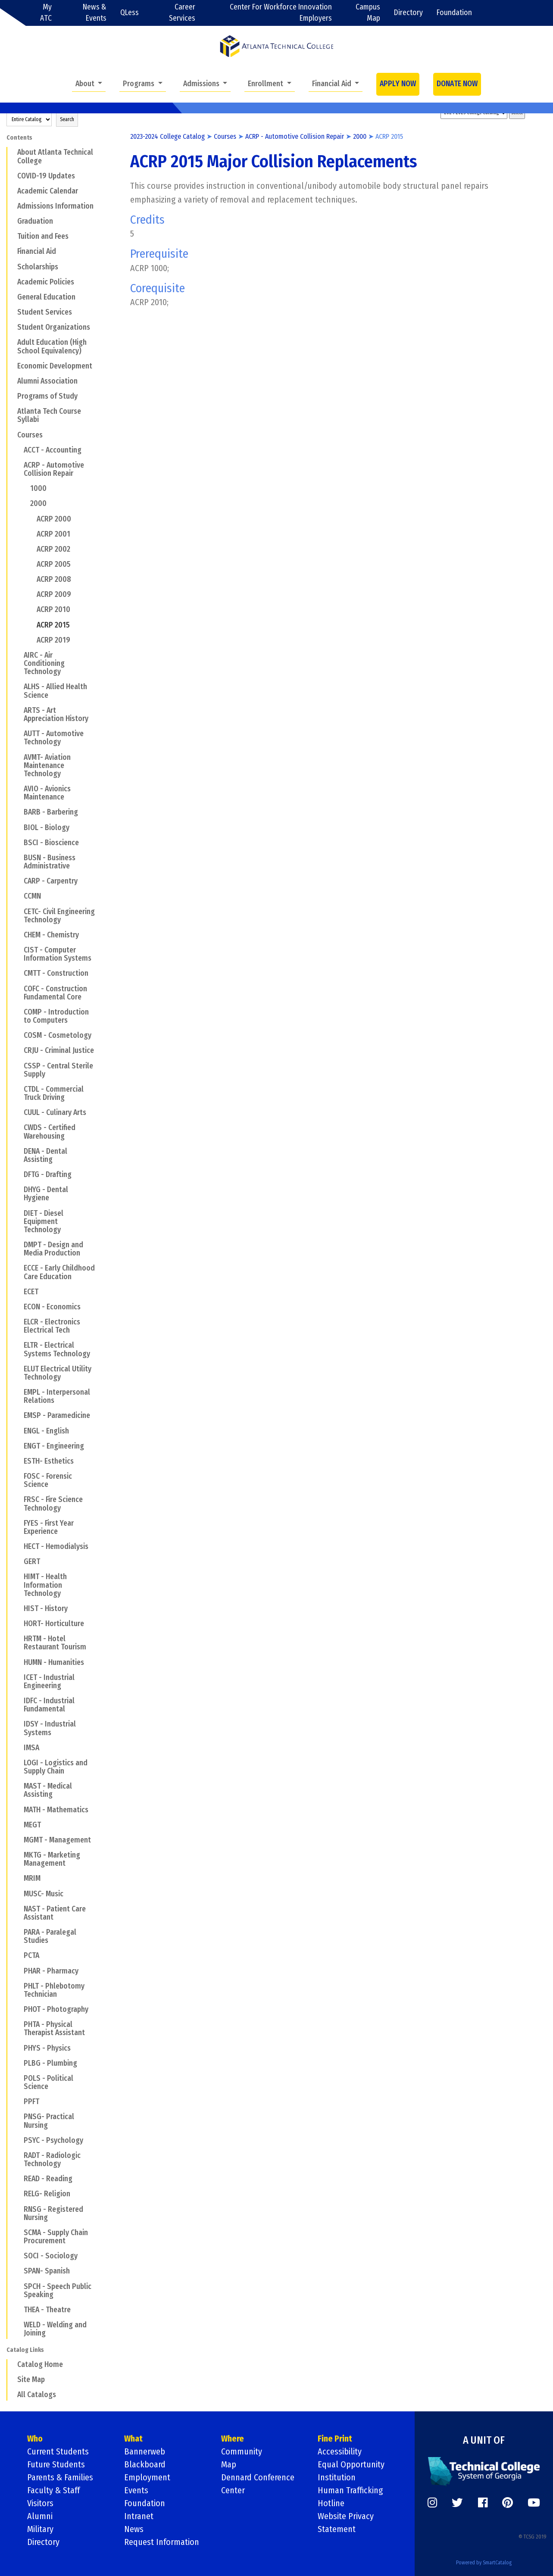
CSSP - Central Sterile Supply (58, 1070)
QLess (129, 12)
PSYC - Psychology (53, 2140)
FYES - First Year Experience (49, 1527)
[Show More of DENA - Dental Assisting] (18, 1151)
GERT (32, 1561)
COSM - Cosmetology (57, 1035)
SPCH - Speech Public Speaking (57, 2290)
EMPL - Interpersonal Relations (57, 1396)
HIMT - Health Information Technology (45, 1585)
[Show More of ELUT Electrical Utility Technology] (18, 1368)
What (133, 2438)
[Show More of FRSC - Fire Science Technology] (18, 1499)
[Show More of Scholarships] (11, 266)
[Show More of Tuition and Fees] (11, 236)
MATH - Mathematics (56, 1809)
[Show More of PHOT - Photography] (18, 2009)
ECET (31, 1291)
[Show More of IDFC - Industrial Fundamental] (18, 1700)
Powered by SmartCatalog (484, 2563)
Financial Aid (332, 83)
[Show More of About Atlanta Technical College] (11, 152)
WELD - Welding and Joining (55, 2329)
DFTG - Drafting (48, 1174)
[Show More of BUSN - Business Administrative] (18, 857)
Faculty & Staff (53, 2490)
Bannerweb (144, 2451)
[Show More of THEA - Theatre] (18, 2309)
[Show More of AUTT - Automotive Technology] (18, 733)
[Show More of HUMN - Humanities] (18, 1662)
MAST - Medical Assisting (48, 1790)
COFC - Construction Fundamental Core (55, 993)
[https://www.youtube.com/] (534, 2502)
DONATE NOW (457, 83)
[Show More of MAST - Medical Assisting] (18, 1786)
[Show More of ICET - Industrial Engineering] (18, 1677)
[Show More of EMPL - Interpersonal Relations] (18, 1392)
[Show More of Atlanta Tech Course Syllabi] (11, 411)
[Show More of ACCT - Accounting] (18, 450)
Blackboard (145, 2464)
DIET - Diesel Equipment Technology (43, 1221)
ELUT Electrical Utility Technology (57, 1373)
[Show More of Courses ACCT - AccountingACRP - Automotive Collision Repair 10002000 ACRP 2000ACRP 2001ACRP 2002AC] (11, 434)
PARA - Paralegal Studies (50, 1936)
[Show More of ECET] (18, 1291)
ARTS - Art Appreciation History (56, 714)
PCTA (31, 1955)
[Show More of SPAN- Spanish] (18, 2271)
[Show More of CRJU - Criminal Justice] (18, 1050)
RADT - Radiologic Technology (52, 2159)
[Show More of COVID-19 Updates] (11, 176)
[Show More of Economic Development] (11, 366)
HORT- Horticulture (54, 1623)
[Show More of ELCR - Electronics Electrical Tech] (18, 1322)
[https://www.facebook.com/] (482, 2502)
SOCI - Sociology (51, 2256)
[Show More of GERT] (18, 1561)
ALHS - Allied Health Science (55, 690)
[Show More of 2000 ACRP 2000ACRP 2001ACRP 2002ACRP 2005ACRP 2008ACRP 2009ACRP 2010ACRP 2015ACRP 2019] (24, 503)
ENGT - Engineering (54, 1446)
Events (136, 2490)
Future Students (56, 2464)
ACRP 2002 (53, 549)
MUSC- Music (43, 1893)
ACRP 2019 (53, 640)
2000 (38, 503)
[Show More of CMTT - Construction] (18, 973)
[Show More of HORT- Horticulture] (18, 1623)
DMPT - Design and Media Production (53, 1249)
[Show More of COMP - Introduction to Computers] (18, 1012)
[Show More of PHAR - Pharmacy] (18, 1970)
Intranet (138, 2516)
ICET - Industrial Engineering (49, 1681)
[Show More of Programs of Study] (11, 396)
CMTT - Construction (56, 973)
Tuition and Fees (43, 236)
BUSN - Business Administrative (49, 862)
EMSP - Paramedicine (57, 1415)
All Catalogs (36, 2394)
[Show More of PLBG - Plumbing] (18, 2063)
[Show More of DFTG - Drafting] (18, 1174)
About (85, 83)
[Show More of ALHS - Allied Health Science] (18, 686)
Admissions (202, 83)
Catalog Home (40, 2364)
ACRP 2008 (54, 579)
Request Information (161, 2542)
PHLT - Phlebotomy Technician (54, 1990)
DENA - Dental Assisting (45, 1155)
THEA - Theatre (47, 2309)
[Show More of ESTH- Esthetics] (18, 1461)
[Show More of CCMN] (18, 896)
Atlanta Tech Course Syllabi (49, 415)
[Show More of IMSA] (18, 1747)
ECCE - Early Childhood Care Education (59, 1272)
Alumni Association (47, 381)
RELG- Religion (47, 2193)
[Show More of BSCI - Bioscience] (18, 842)
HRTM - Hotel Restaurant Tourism (55, 1643)
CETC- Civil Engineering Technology (59, 915)
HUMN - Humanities (54, 1662)
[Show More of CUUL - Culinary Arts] (18, 1112)
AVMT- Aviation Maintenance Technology (47, 765)
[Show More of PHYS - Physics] (18, 2047)
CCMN (32, 896)
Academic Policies (45, 282)
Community (241, 2451)
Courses (30, 435)
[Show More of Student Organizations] (11, 327)
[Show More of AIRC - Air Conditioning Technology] (18, 655)
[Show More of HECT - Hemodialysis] (18, 1546)
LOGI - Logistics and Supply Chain (55, 1767)
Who (35, 2438)
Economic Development (54, 366)
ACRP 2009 (54, 594)
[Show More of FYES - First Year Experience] (18, 1523)
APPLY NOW (398, 83)
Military (40, 2529)
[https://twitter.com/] (457, 2502)
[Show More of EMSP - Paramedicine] (18, 1415)
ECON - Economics (52, 1306)
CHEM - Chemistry (51, 935)
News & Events (94, 13)
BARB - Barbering (51, 812)
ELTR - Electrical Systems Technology (57, 1349)
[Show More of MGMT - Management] (18, 1840)
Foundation (454, 12)
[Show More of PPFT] (18, 2101)
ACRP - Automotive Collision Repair (54, 469)
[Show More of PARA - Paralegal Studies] (18, 1932)
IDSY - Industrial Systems (50, 1728)
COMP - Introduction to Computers (56, 1016)
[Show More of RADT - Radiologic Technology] (18, 2155)
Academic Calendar (47, 191)
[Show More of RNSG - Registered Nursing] (18, 2208)
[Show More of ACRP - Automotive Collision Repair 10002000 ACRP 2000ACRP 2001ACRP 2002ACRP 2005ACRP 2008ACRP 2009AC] (18, 465)
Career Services (182, 13)
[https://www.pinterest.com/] (507, 2502)
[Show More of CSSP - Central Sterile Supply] (18, 1065)
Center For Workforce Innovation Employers (281, 13)
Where (232, 2438)
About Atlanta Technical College (55, 156)
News (134, 2529)
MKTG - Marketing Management (52, 1859)
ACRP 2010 (53, 609)
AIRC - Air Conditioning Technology (44, 663)
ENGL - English (46, 1431)
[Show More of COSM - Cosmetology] (18, 1035)
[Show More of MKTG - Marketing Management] (18, 1855)
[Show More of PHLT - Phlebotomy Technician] (18, 1986)
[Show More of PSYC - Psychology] (18, 2140)
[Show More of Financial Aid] (11, 251)
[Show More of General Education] (11, 297)
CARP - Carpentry (51, 881)
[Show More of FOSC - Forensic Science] (18, 1476)
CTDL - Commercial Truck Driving (54, 1093)
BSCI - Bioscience (51, 842)
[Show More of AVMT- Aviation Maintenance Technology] (18, 757)
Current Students (58, 2451)
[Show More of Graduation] (11, 221)
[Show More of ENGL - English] (18, 1430)
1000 (38, 488)
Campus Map (368, 13)
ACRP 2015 (53, 625)
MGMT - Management (57, 1840)
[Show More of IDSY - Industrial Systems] (18, 1724)
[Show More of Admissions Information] (11, 206)
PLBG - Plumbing (50, 2063)
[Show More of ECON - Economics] (18, 1306)
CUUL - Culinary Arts (55, 1112)
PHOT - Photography (56, 2009)
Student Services (44, 312)
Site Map (31, 2379)
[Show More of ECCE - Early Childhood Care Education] (18, 1268)
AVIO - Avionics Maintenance (47, 793)
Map (228, 2464)
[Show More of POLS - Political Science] (18, 2078)
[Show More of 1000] (24, 488)
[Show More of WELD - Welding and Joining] (18, 2324)
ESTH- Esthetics (49, 1461)
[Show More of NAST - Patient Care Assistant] (18, 1909)
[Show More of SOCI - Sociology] (18, 2255)
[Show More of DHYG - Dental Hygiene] (18, 1189)
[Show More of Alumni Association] (11, 381)
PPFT (31, 2101)
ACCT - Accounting (52, 450)
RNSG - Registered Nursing (53, 2213)
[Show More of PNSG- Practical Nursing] (18, 2116)
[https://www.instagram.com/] (432, 2502)
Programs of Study (47, 396)
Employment (147, 2477)
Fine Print (335, 2438)
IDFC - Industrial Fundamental (49, 1705)
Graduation (35, 221)
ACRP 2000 (54, 519)
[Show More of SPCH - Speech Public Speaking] (18, 2286)
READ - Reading (48, 2178)
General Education (46, 297)
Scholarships (37, 267)
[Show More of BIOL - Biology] (18, 827)
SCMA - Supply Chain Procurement (56, 2236)
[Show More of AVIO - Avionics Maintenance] (18, 788)
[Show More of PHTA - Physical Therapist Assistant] (18, 2024)
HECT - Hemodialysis (56, 1546)
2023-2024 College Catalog (167, 136)
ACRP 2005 (54, 564)
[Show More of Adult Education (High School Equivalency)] (11, 342)
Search (67, 119)
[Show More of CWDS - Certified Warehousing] (18, 1127)
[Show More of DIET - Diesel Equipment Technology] (18, 1212)
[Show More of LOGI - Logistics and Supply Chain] (18, 1762)
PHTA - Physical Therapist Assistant (54, 2028)
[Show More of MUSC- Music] (18, 1893)
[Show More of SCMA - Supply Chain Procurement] (18, 2232)
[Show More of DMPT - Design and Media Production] (18, 1244)
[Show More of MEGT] (18, 1824)
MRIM (32, 1878)
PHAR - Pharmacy (51, 1971)
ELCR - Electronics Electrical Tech (52, 1326)
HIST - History (46, 1608)
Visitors (40, 2503)
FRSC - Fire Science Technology (53, 1503)
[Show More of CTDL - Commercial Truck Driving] (18, 1089)
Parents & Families (60, 2477)
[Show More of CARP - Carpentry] (18, 881)
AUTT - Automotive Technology (54, 737)
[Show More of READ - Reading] (18, 2178)
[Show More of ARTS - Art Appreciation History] (18, 710)
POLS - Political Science (48, 2082)
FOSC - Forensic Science (48, 1480)
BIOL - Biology (46, 827)
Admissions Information (55, 206)
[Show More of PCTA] (18, 1955)
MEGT (32, 1825)
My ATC (46, 13)
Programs (139, 83)
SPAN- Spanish (47, 2271)
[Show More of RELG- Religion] (18, 2193)
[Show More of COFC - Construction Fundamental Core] (18, 988)
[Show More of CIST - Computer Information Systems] (18, 950)
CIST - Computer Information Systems (57, 954)
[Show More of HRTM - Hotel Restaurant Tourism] (18, 1638)
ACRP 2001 (53, 534)
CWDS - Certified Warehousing (49, 1131)
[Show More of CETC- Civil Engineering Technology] (18, 911)
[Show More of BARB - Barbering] (18, 812)
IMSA (31, 1747)
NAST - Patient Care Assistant (55, 1913)
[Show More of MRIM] (18, 1878)
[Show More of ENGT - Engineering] (18, 1446)
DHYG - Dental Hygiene (46, 1193)
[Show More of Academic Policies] (11, 282)
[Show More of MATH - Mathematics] (18, 1809)
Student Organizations (53, 327)
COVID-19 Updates (46, 176)
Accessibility (340, 2451)
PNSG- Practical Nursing (49, 2120)
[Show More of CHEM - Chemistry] (18, 934)
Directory (408, 12)
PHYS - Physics (47, 2048)
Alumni (40, 2516)
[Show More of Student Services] (11, 312)
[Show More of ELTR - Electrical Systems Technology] (18, 1345)
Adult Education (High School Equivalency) (52, 346)
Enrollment (266, 83)
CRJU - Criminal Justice (59, 1050)
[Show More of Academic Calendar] (11, 191)
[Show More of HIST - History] (18, 1608)
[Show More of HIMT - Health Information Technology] (18, 1576)
